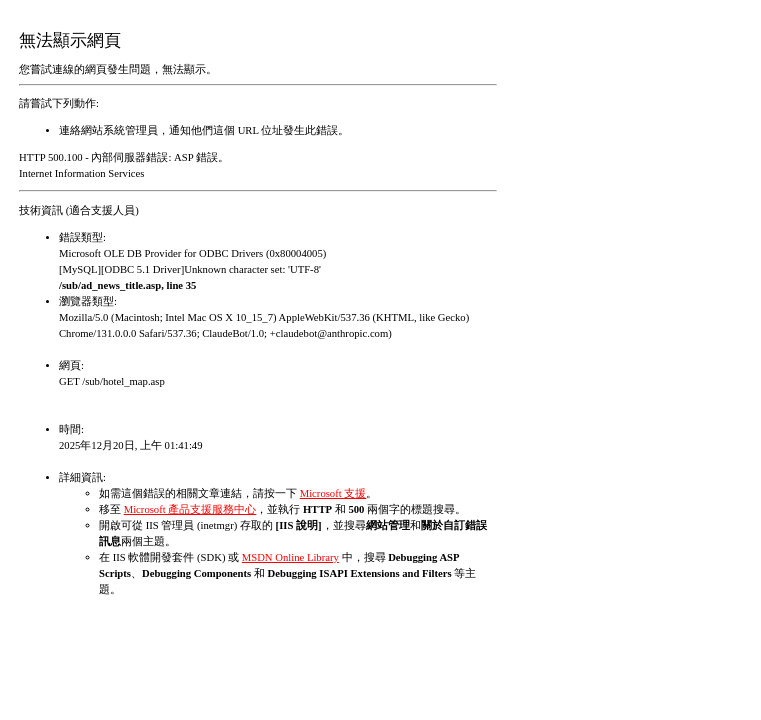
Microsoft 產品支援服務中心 (190, 509)
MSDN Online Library (290, 557)
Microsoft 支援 (333, 493)
